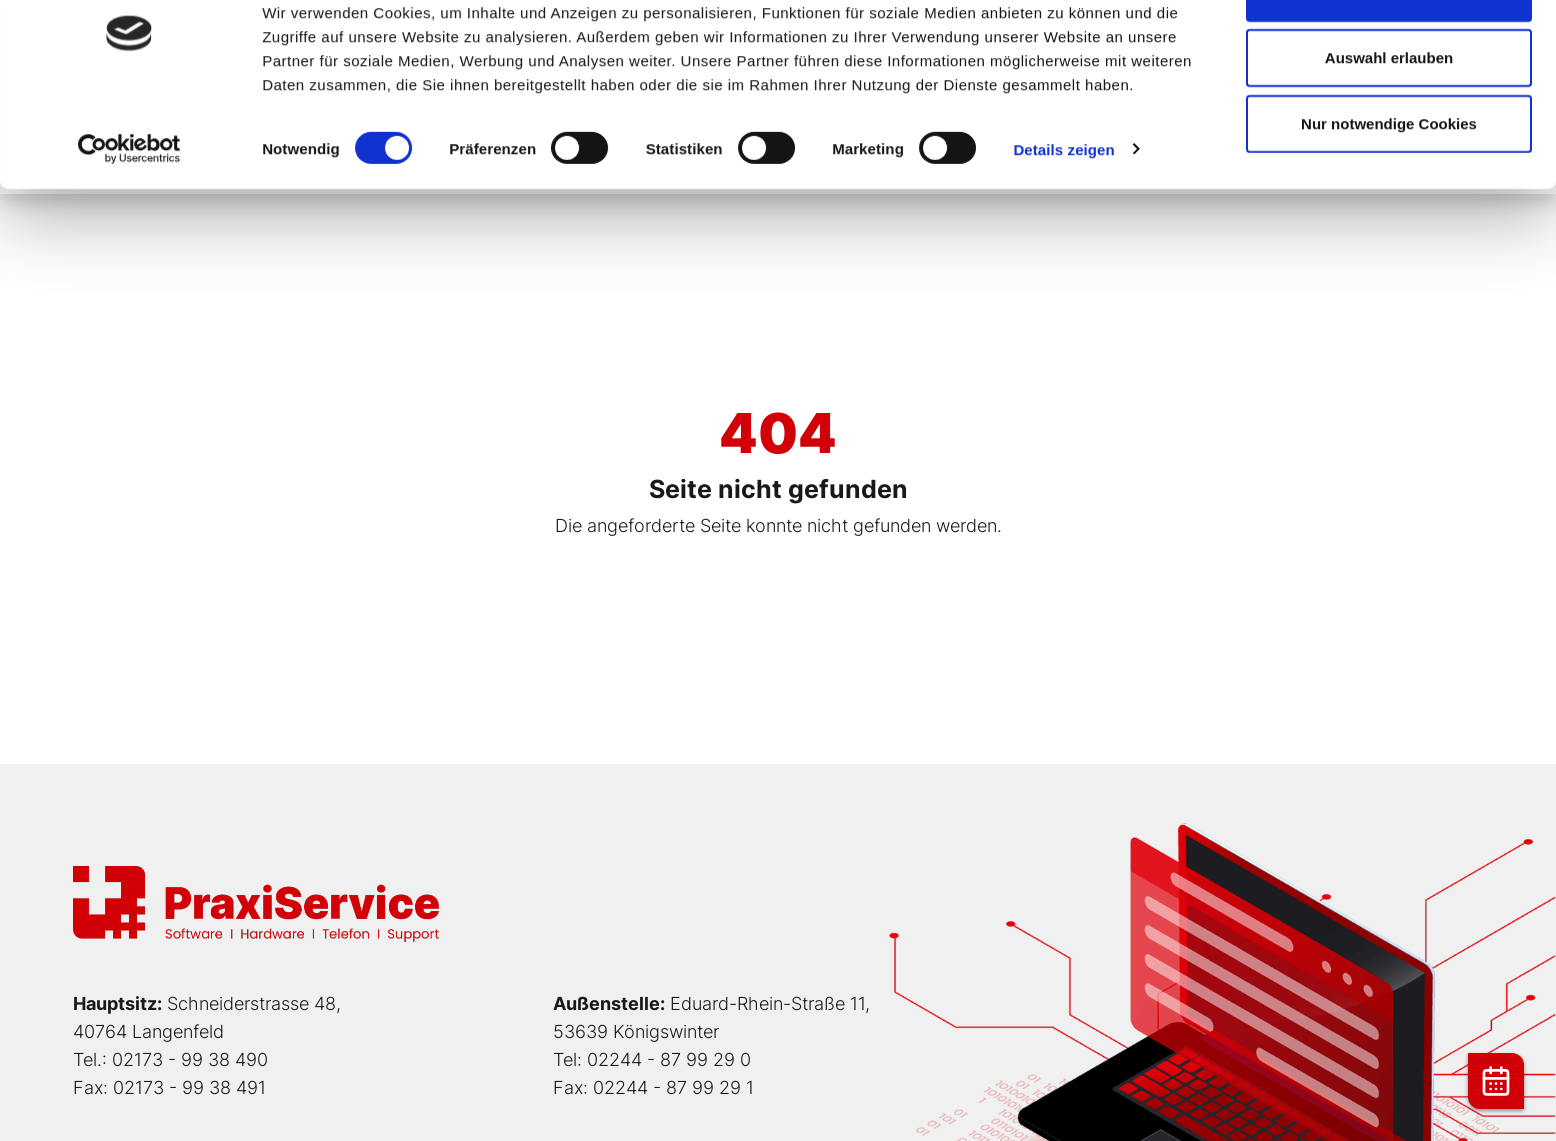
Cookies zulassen (1389, 52)
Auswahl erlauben (1389, 118)
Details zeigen (1063, 209)
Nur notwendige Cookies (1389, 183)
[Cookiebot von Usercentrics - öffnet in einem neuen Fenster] (129, 210)
